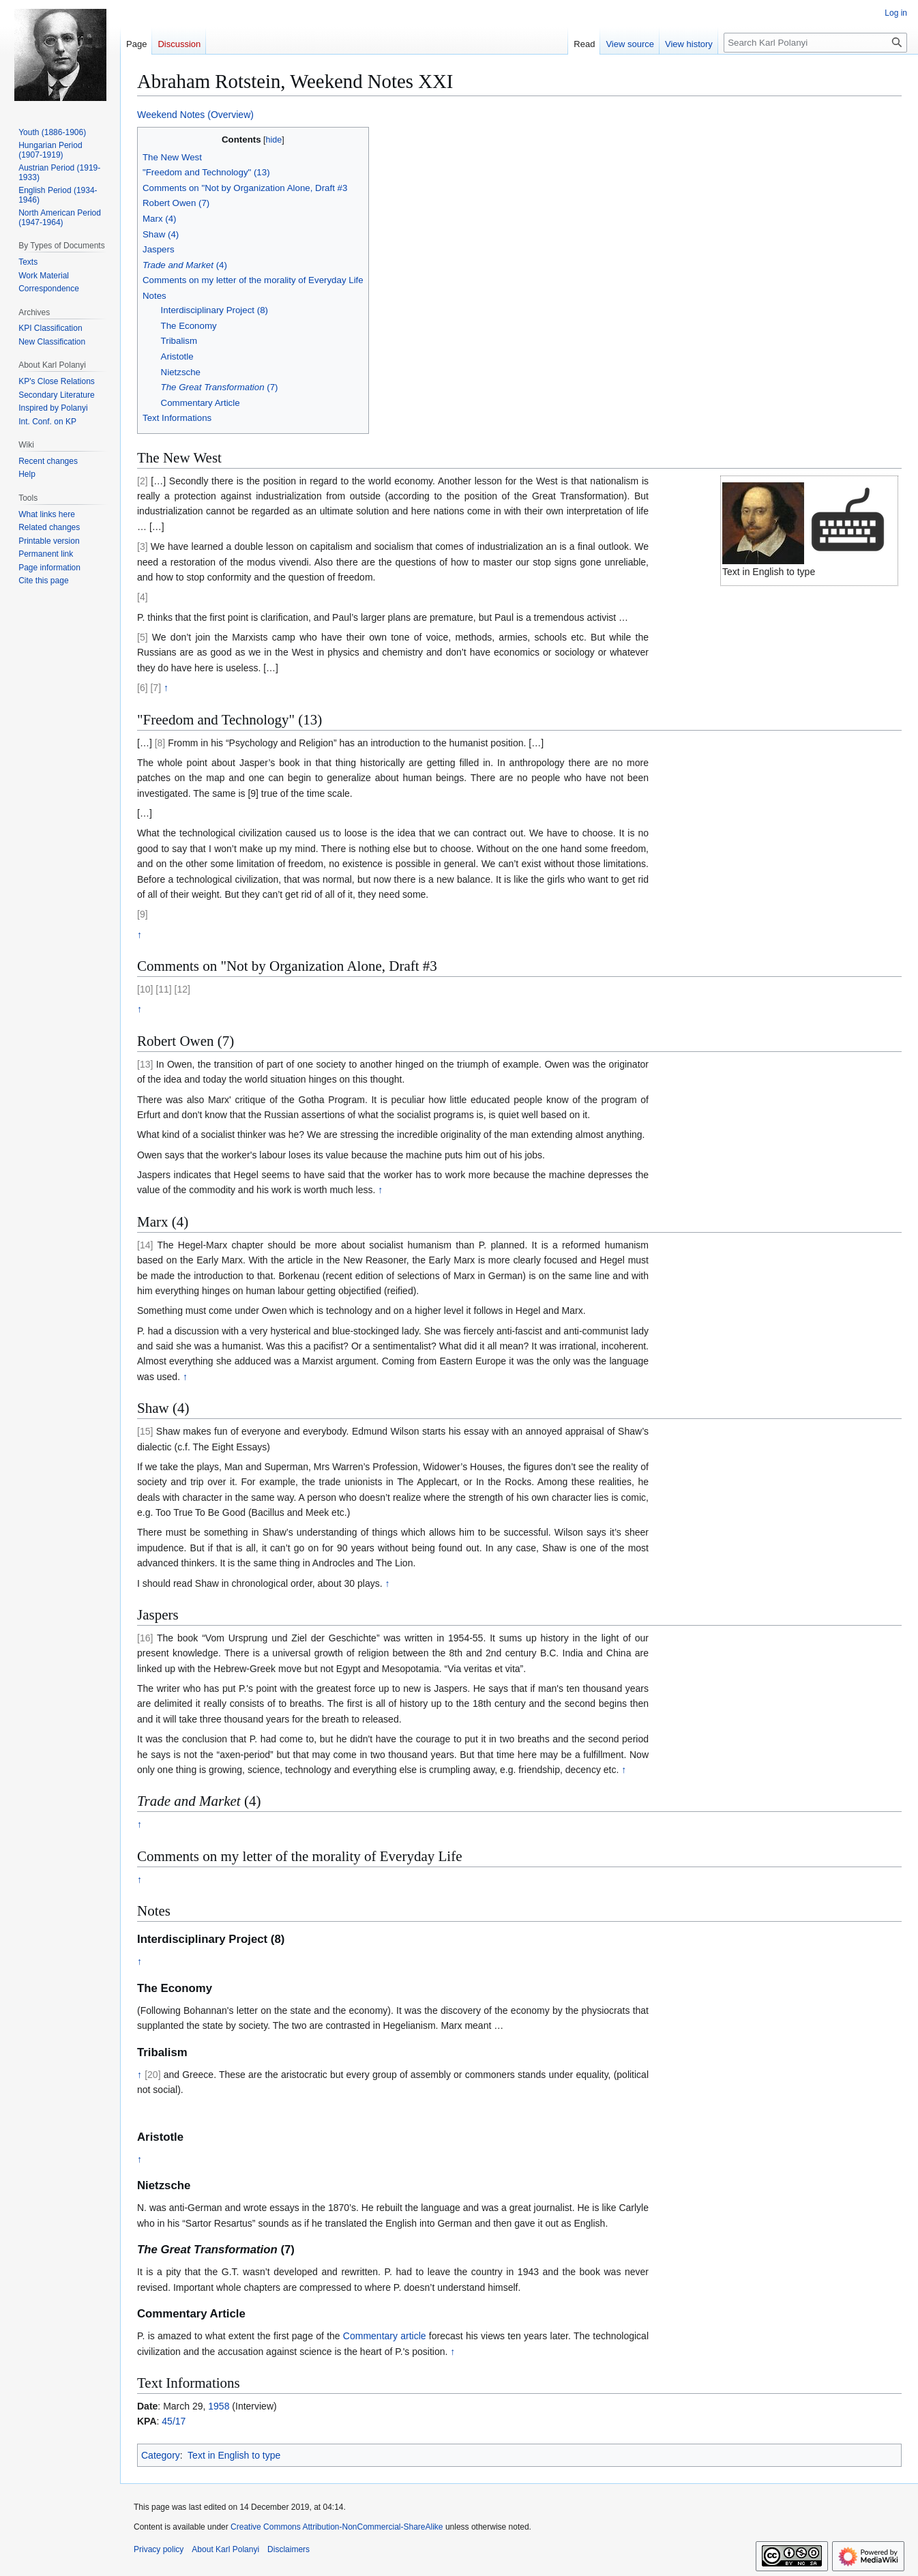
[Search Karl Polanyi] (815, 43)
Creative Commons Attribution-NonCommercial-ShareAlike (337, 2527)
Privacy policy (158, 2549)
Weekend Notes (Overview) (195, 114)
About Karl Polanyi (225, 2549)
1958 (218, 2406)
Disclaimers (288, 2549)
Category (160, 2455)
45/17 (174, 2421)
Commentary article (384, 2335)
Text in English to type (234, 2455)
